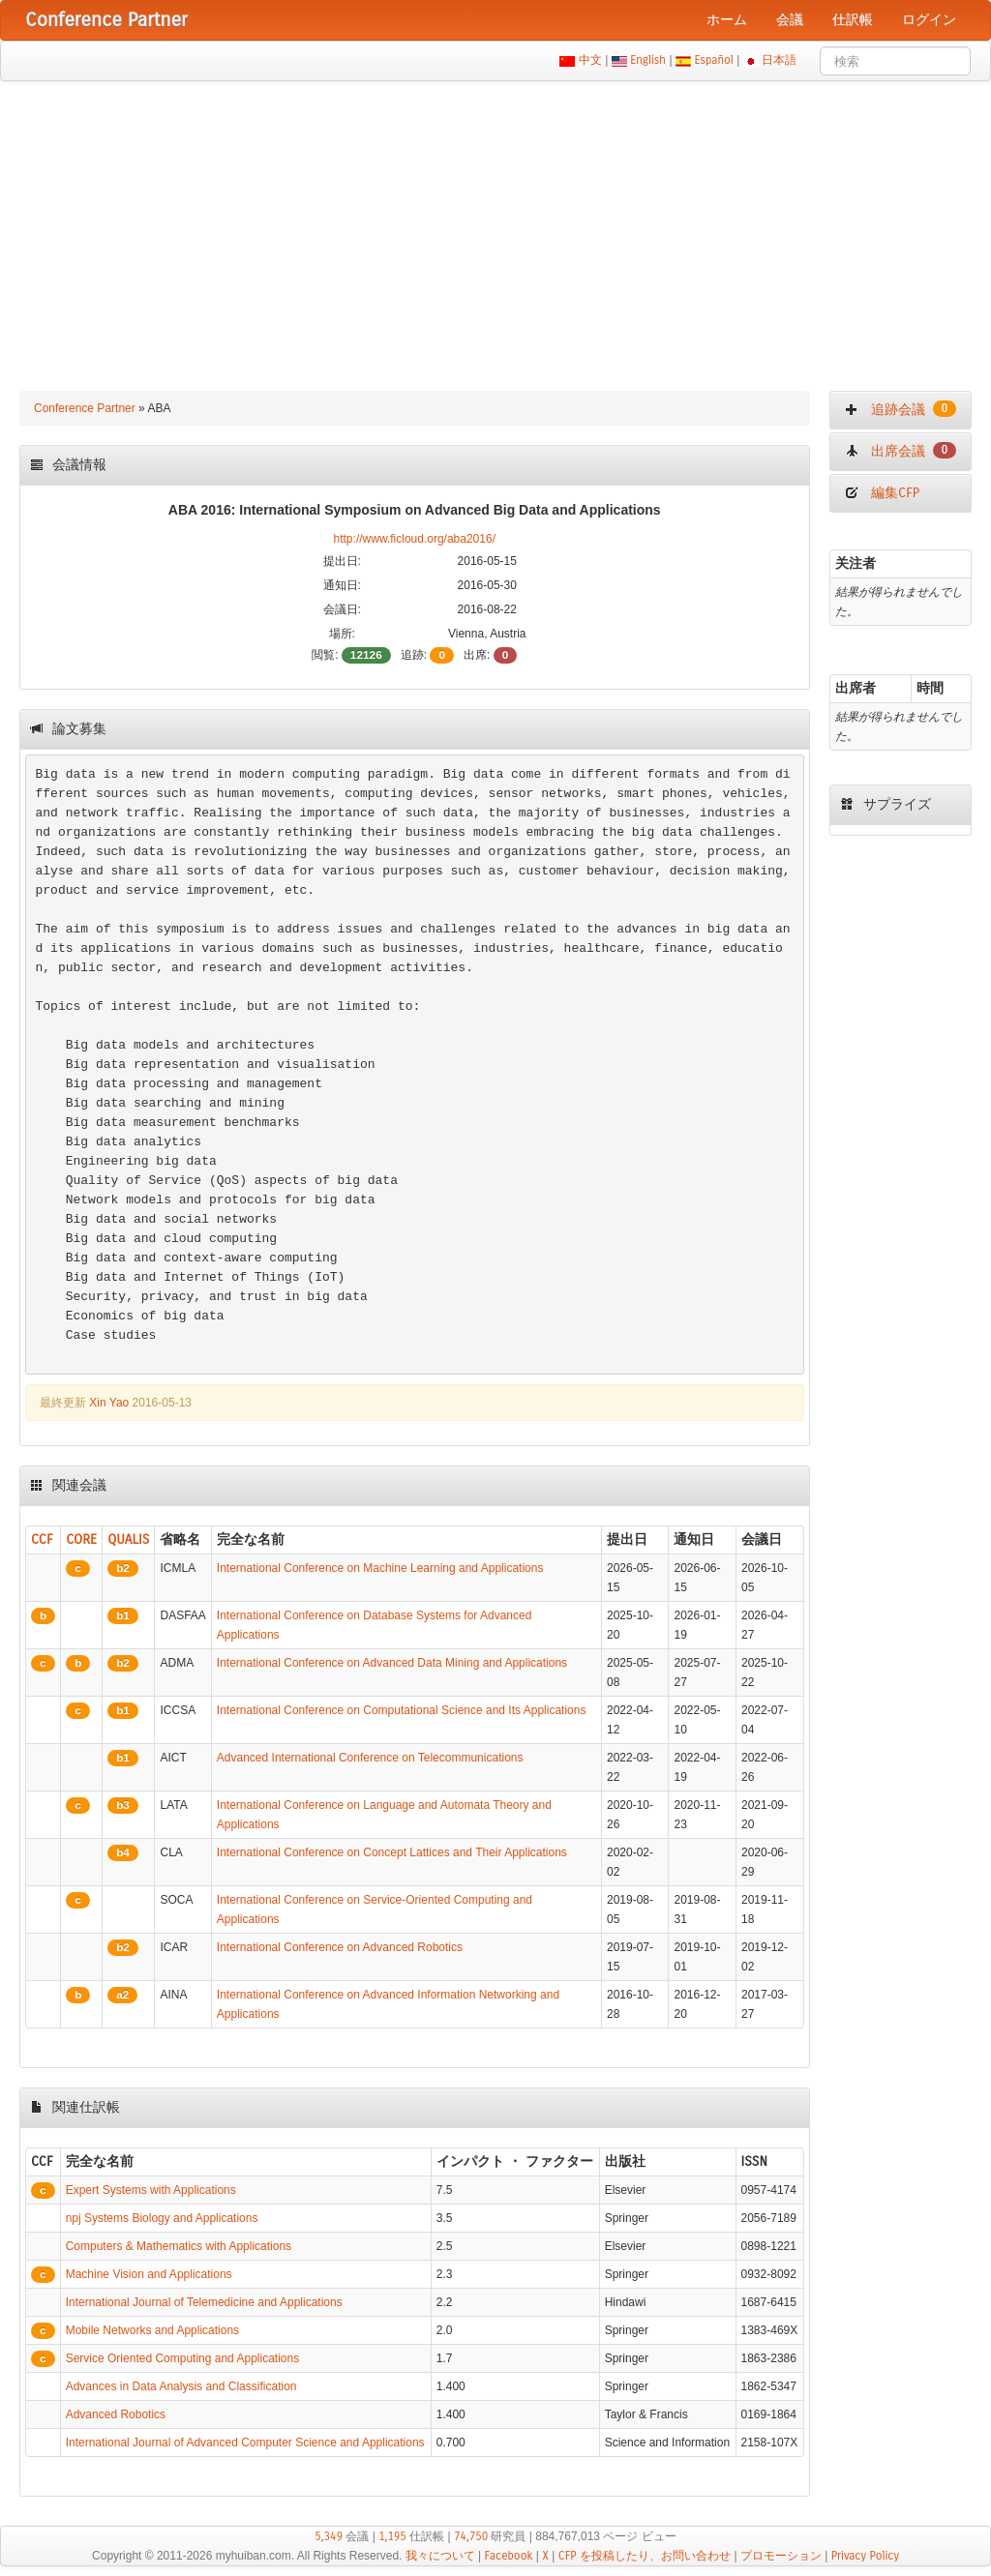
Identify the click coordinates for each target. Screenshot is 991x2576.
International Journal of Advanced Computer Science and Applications (245, 2442)
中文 (590, 60)
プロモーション (781, 2555)
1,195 (392, 2536)
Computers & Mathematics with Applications (178, 2246)
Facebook (509, 2555)
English (648, 60)
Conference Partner (84, 408)
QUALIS (128, 1539)
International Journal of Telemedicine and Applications (204, 2302)
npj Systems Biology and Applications (162, 2218)
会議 (789, 20)
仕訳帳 (852, 20)
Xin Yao (109, 1402)
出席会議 (900, 450)
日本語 (779, 60)
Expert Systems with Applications (151, 2190)
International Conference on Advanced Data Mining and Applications (392, 1663)
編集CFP (882, 493)
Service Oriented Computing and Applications (182, 2358)
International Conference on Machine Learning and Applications (380, 1568)
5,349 (329, 2536)
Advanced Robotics (115, 2414)
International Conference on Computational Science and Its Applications (401, 1710)
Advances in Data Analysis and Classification (181, 2386)
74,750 (471, 2536)
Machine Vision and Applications (149, 2274)
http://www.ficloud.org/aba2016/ (415, 539)
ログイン (929, 20)
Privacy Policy (865, 2555)
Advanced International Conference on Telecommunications (370, 1757)
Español (713, 60)
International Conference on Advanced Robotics (340, 1947)
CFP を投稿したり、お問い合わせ (644, 2555)
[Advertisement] (495, 226)
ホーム (726, 20)
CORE (81, 1539)
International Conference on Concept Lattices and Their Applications (392, 1852)
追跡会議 (900, 409)
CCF (42, 1539)
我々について (440, 2555)
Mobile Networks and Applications (152, 2330)
